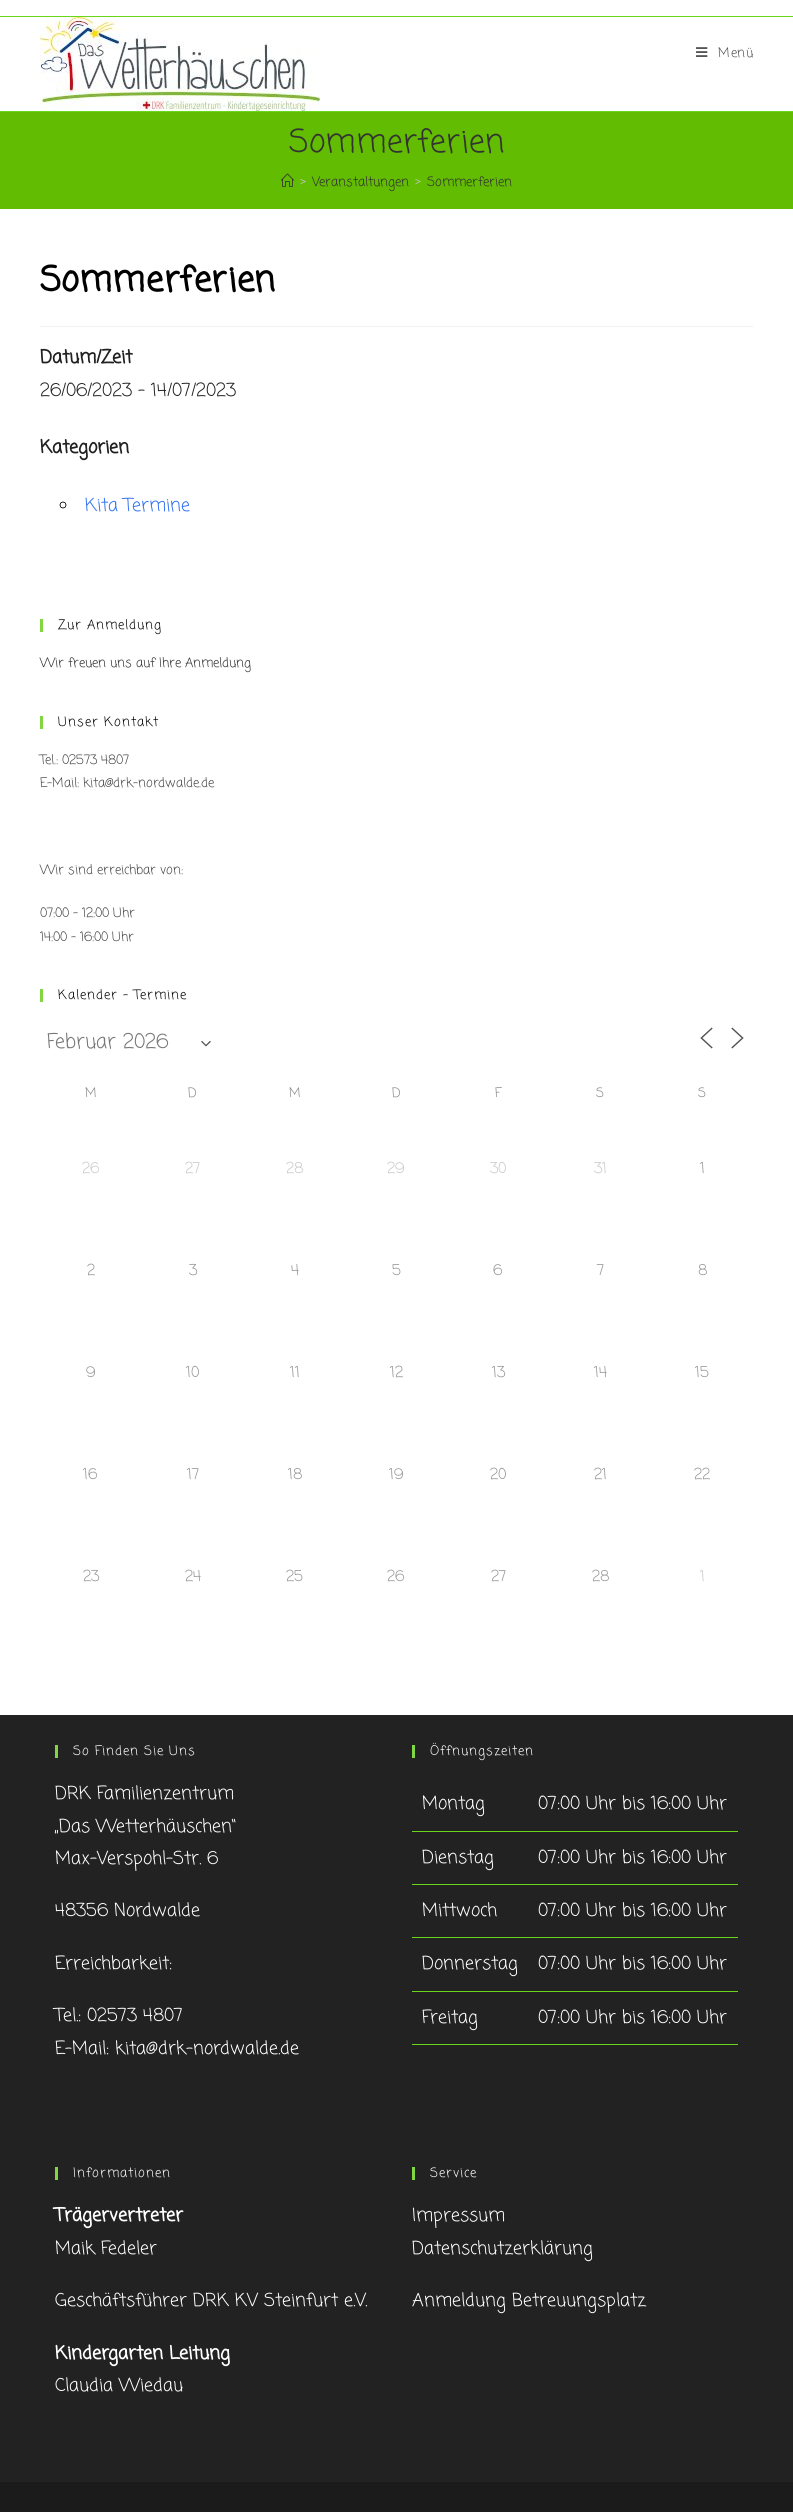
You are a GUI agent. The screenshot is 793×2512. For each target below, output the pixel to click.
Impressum (458, 2216)
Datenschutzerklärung (502, 2249)
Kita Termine (137, 506)
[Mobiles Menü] (725, 54)
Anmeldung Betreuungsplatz (529, 2301)
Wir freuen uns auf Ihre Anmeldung (145, 663)
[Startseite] (287, 182)
